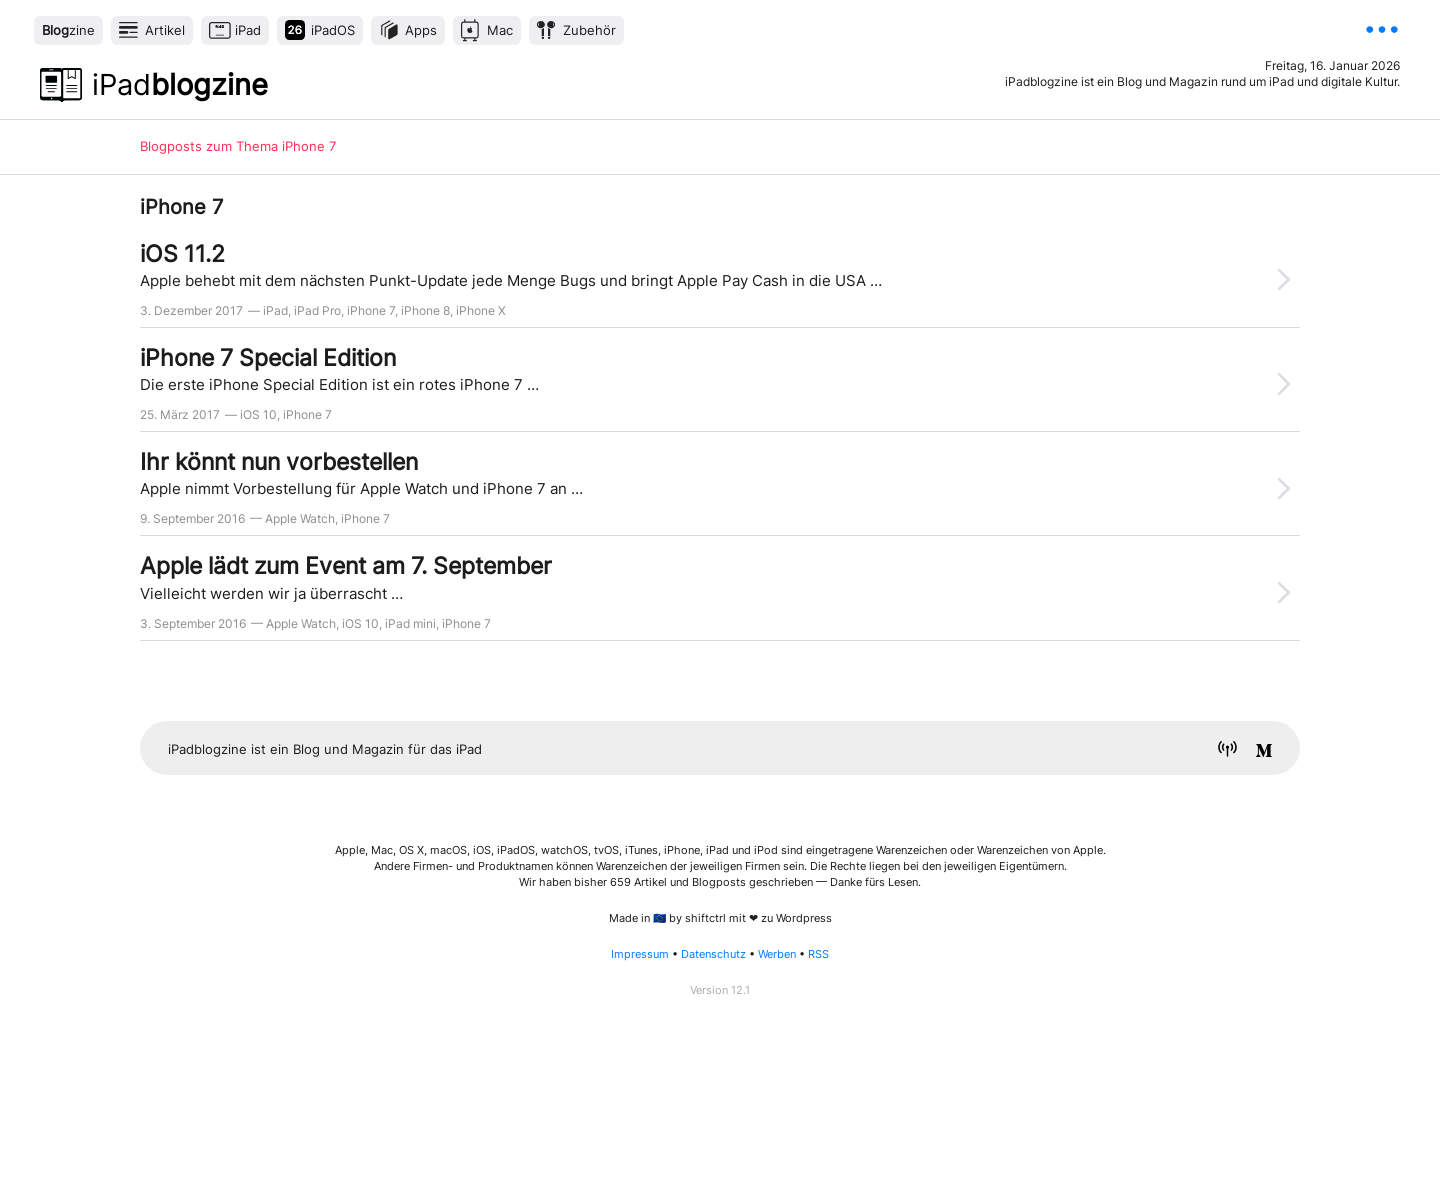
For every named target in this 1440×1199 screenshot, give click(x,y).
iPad (248, 30)
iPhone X (481, 310)
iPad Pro (317, 310)
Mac (500, 30)
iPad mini (410, 623)
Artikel (165, 30)
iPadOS (333, 30)
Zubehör (589, 30)
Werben (777, 954)
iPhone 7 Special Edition (268, 357)
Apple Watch (300, 518)
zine (68, 30)
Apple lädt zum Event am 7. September (346, 565)
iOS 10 (258, 414)
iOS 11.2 (182, 253)
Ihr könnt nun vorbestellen (279, 461)
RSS (818, 954)
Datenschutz (713, 954)
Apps (421, 30)
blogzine (180, 84)
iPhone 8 (425, 310)
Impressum (640, 954)
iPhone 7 (371, 310)
